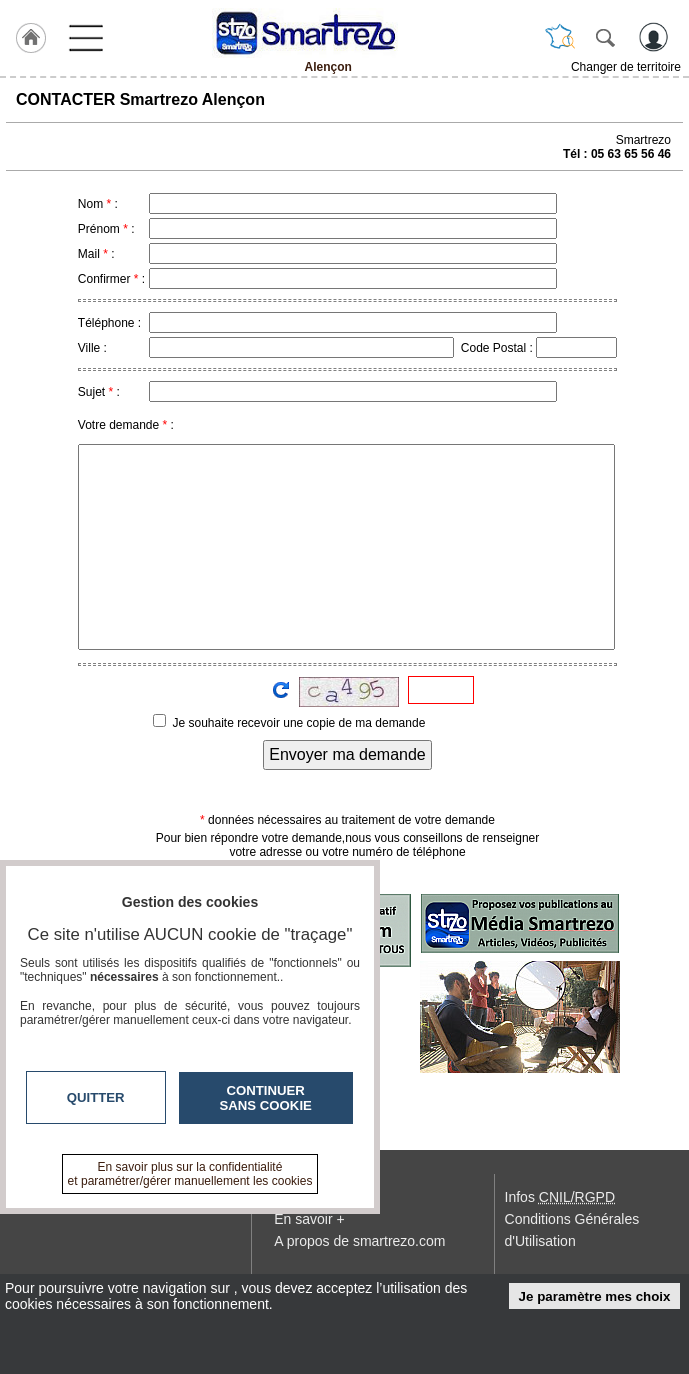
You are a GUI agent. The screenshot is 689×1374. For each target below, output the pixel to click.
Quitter (96, 1097)
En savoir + (309, 1219)
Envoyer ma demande (347, 754)
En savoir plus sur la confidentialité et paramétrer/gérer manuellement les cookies (190, 1174)
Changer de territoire (626, 67)
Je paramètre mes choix (595, 1296)
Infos (560, 1197)
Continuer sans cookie (266, 1098)
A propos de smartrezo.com (359, 1241)
